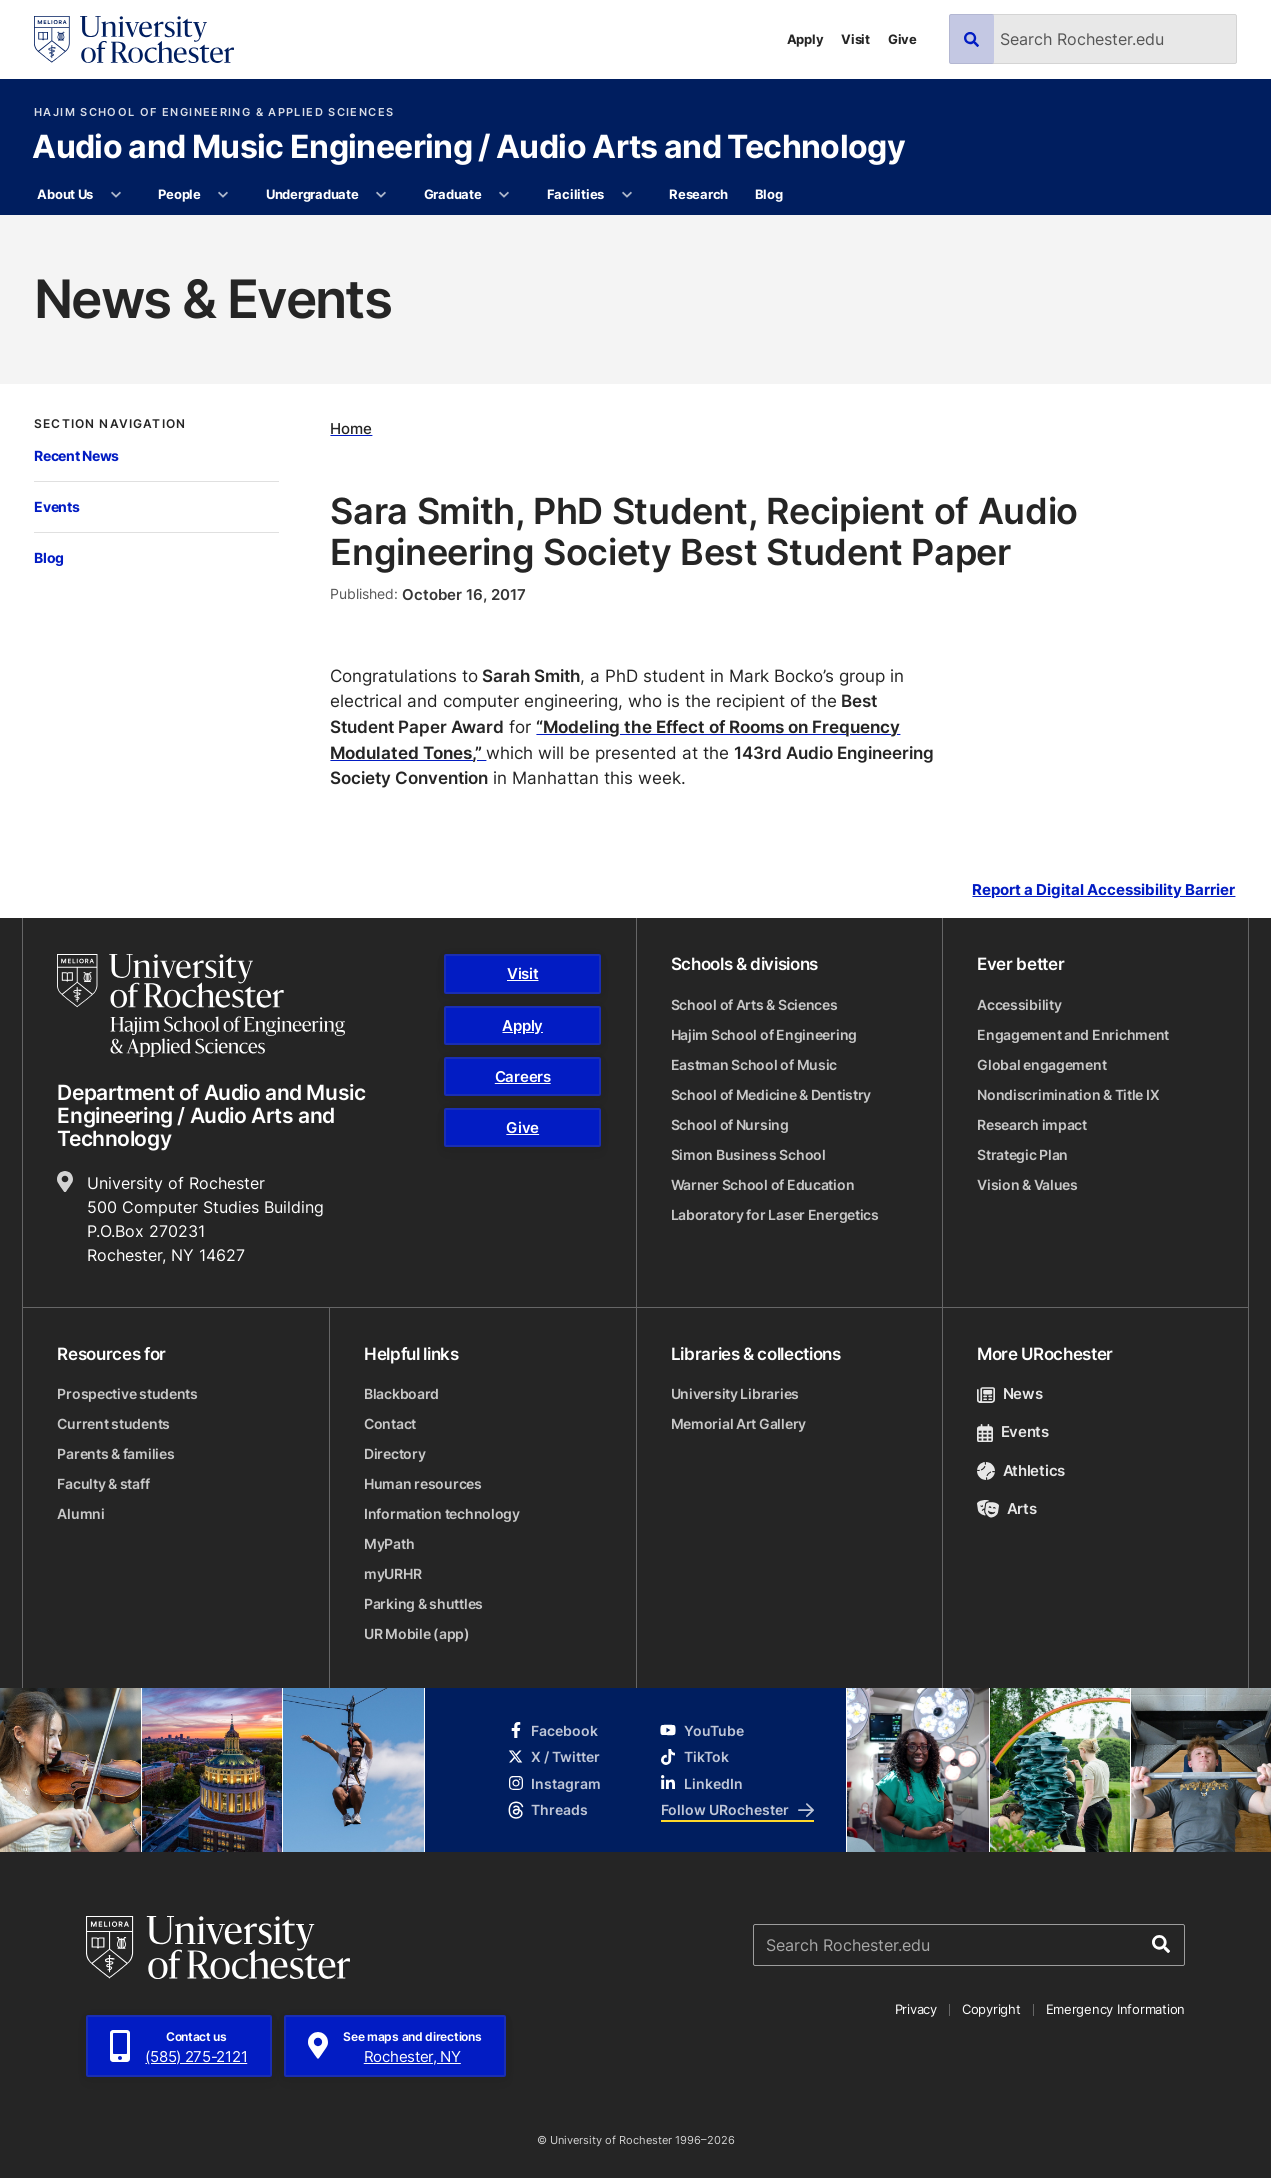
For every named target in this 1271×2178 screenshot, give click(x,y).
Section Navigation (110, 424)
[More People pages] (223, 195)
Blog (769, 194)
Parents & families (115, 1453)
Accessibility (1019, 1004)
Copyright (991, 2009)
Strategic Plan (1022, 1154)
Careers (523, 1076)
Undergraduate (312, 194)
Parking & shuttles (423, 1603)
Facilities (575, 194)
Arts (1006, 1508)
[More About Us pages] (115, 195)
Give (902, 39)
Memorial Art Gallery (738, 1423)
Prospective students (127, 1393)
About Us (65, 194)
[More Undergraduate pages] (381, 195)
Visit (855, 39)
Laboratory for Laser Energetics (775, 1214)
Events (56, 506)
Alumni (80, 1513)
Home (351, 428)
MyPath (389, 1543)
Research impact (1032, 1124)
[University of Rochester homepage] (134, 39)
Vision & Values (1027, 1184)
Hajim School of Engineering (764, 1034)
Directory (394, 1453)
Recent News (76, 455)
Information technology (442, 1513)
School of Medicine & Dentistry (771, 1094)
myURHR (392, 1573)
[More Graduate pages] (504, 195)
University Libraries (735, 1393)
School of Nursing (730, 1124)
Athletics (1021, 1470)
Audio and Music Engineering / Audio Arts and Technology (468, 148)
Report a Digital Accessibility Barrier (1103, 890)
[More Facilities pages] (626, 195)
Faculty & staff (103, 1483)
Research (698, 194)
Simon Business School (748, 1154)
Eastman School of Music (754, 1064)
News (1009, 1393)
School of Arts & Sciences (754, 1004)
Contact (390, 1423)
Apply (805, 39)
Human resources (423, 1483)
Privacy (916, 2009)
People (179, 194)
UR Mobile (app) (417, 1633)
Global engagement (1041, 1064)
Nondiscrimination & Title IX (1068, 1094)
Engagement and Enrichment (1073, 1034)
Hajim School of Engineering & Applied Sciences (214, 112)
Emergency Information (1116, 2009)
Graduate (453, 194)
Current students (113, 1423)
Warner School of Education (763, 1184)
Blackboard (401, 1393)
